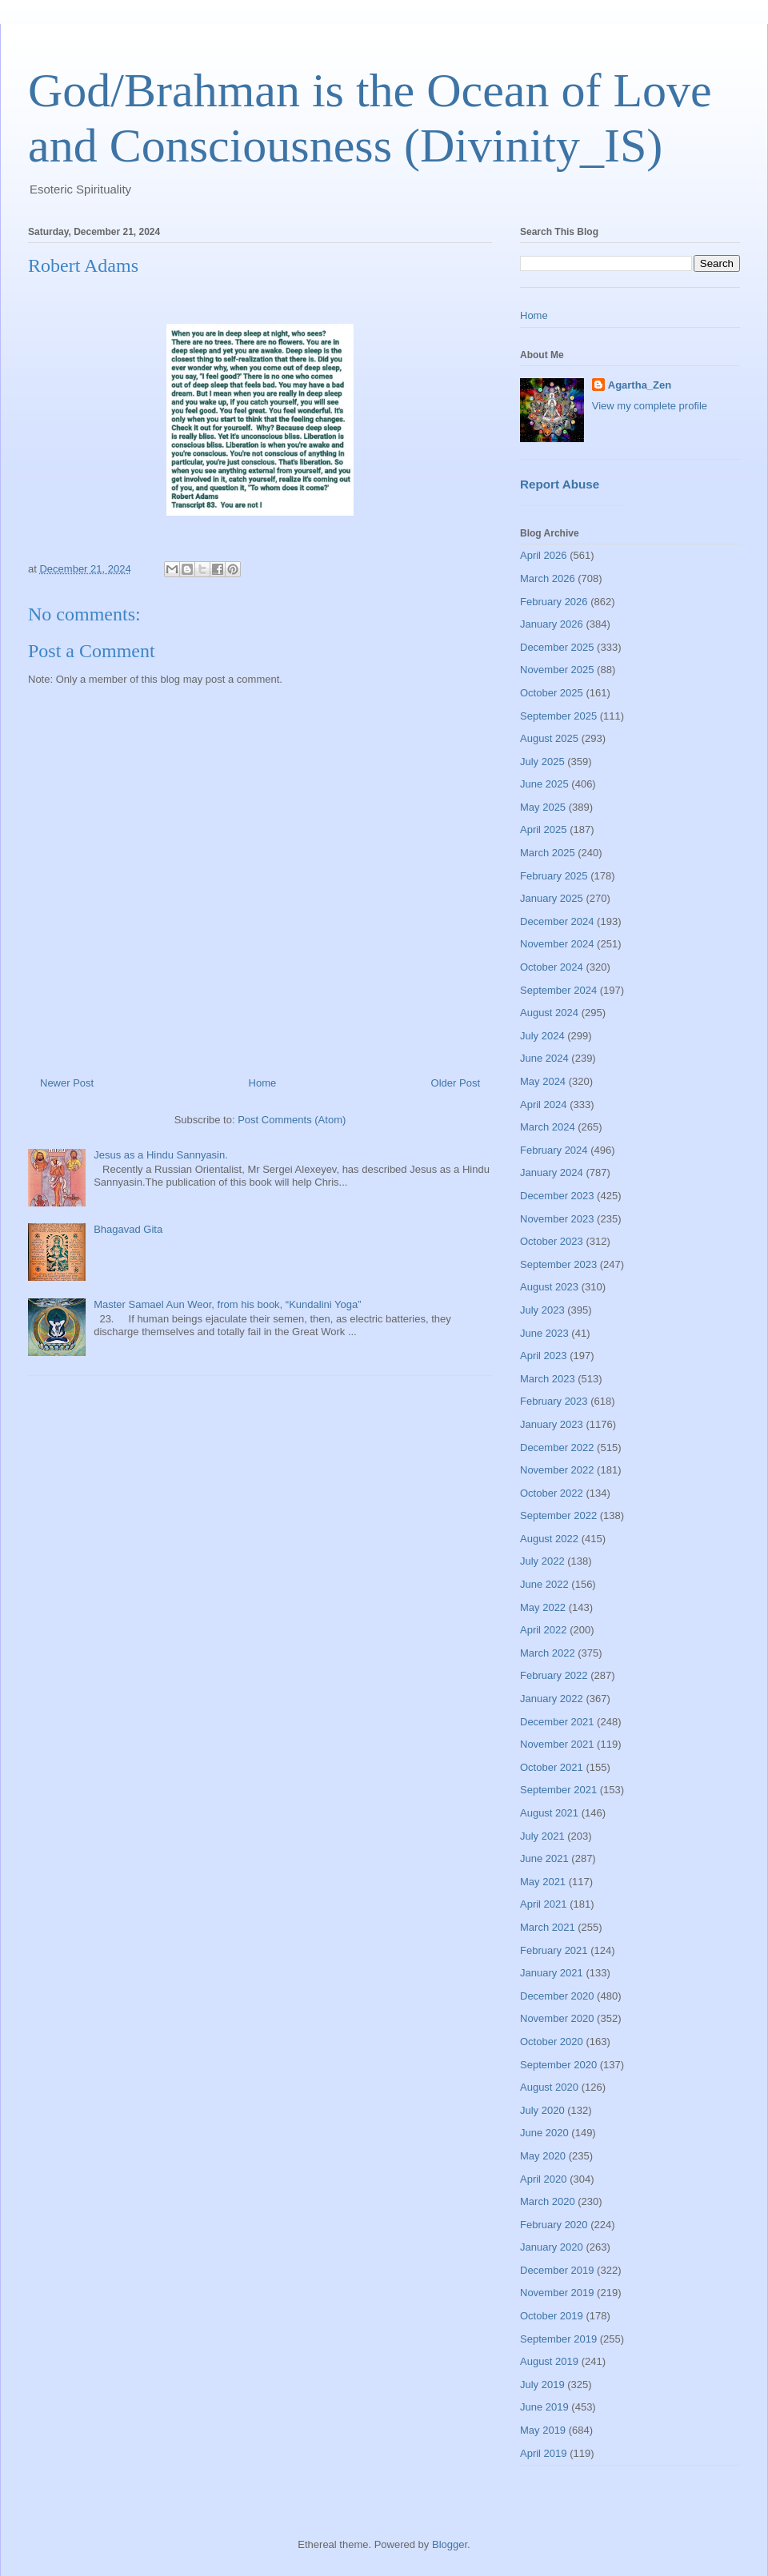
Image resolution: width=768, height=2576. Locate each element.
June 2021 (544, 1858)
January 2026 (551, 624)
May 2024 (543, 1081)
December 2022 (557, 1447)
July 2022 (542, 1561)
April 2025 (543, 829)
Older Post (455, 1083)
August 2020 (549, 2087)
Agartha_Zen (639, 385)
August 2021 (549, 1813)
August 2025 (549, 738)
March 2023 (547, 1379)
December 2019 (557, 2270)
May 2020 (543, 2156)
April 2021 (543, 1904)
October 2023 (551, 1241)
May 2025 (543, 807)
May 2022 (543, 1607)
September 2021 (558, 1790)
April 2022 (543, 1630)
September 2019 (558, 2339)
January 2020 (551, 2247)
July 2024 (542, 1036)
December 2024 (557, 921)
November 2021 (557, 1744)
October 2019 (551, 2316)
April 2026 (543, 555)
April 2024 (543, 1105)
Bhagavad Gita (128, 1229)
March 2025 (547, 853)
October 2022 (551, 1493)
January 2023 (551, 1424)
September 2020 (558, 2065)
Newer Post (67, 1083)
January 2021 (551, 1973)
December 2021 (557, 1722)
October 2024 (551, 967)
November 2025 (557, 670)
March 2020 (547, 2201)
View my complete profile (649, 406)
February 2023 (554, 1401)
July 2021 (542, 1836)
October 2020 (551, 2042)
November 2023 (557, 1219)
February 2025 (554, 876)
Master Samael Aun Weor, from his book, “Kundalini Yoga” (227, 1304)
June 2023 (544, 1333)
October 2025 (551, 693)
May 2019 (543, 2430)
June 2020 (544, 2133)
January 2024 (551, 1172)
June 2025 (544, 784)
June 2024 (544, 1058)
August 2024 (549, 1013)
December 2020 (557, 1996)
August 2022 (549, 1539)
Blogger (449, 2544)
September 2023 (558, 1264)
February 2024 (554, 1150)
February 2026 (554, 602)
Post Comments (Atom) (292, 1120)
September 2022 (558, 1515)
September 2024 (558, 990)
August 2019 (549, 2361)
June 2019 (544, 2407)
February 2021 (554, 1950)
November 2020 (557, 2018)
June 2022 (544, 1584)
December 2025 (557, 647)
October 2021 (551, 1767)
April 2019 (543, 2453)
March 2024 (547, 1127)
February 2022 (554, 1675)
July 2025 (542, 762)
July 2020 (542, 2110)
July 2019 (542, 2385)
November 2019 (557, 2293)
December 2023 (557, 1196)
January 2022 (551, 1699)
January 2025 (551, 898)
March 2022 (547, 1653)
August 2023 (549, 1287)
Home (263, 1083)
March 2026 (547, 578)
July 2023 (542, 1310)
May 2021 (543, 1882)
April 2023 (543, 1356)
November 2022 (557, 1470)
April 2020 (543, 2179)
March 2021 (547, 1927)
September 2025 (558, 716)
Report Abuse (559, 484)
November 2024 (557, 944)
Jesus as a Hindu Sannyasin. (161, 1155)
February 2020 (554, 2225)
